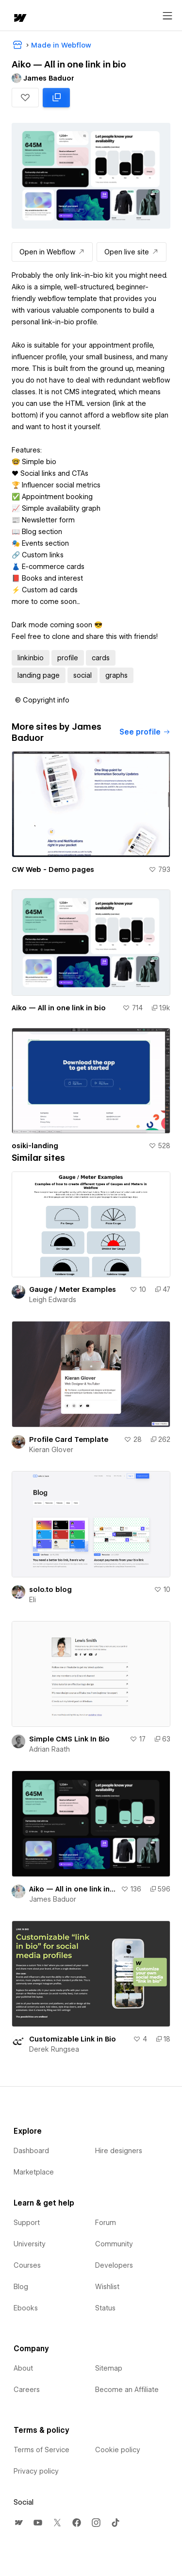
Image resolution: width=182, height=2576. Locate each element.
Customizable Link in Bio (72, 2039)
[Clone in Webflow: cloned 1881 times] (56, 97)
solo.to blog (50, 1589)
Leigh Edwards (52, 1300)
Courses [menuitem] (27, 2265)
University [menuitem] (30, 2244)
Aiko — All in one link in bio (59, 1008)
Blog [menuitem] (21, 2287)
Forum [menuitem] (105, 2222)
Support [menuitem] (27, 2222)
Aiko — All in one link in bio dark (73, 1889)
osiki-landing (35, 1146)
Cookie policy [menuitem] (117, 2450)
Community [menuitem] (114, 2244)
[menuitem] (18, 2522)
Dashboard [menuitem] (31, 2151)
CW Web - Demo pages (53, 869)
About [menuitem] (23, 2368)
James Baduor (52, 1899)
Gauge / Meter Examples (72, 1289)
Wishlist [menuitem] (107, 2287)
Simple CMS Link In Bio (69, 1739)
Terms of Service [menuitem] (41, 2450)
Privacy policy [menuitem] (36, 2471)
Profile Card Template (68, 1439)
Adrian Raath (49, 1749)
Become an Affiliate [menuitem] (127, 2389)
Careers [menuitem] (27, 2389)
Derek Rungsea (54, 2049)
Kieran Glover (51, 1450)
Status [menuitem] (105, 2308)
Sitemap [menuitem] (108, 2368)
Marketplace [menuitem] (34, 2172)
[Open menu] (167, 16)
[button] (25, 97)
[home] (19, 18)
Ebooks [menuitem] (26, 2308)
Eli (32, 1600)
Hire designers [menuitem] (118, 2151)
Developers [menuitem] (114, 2265)
